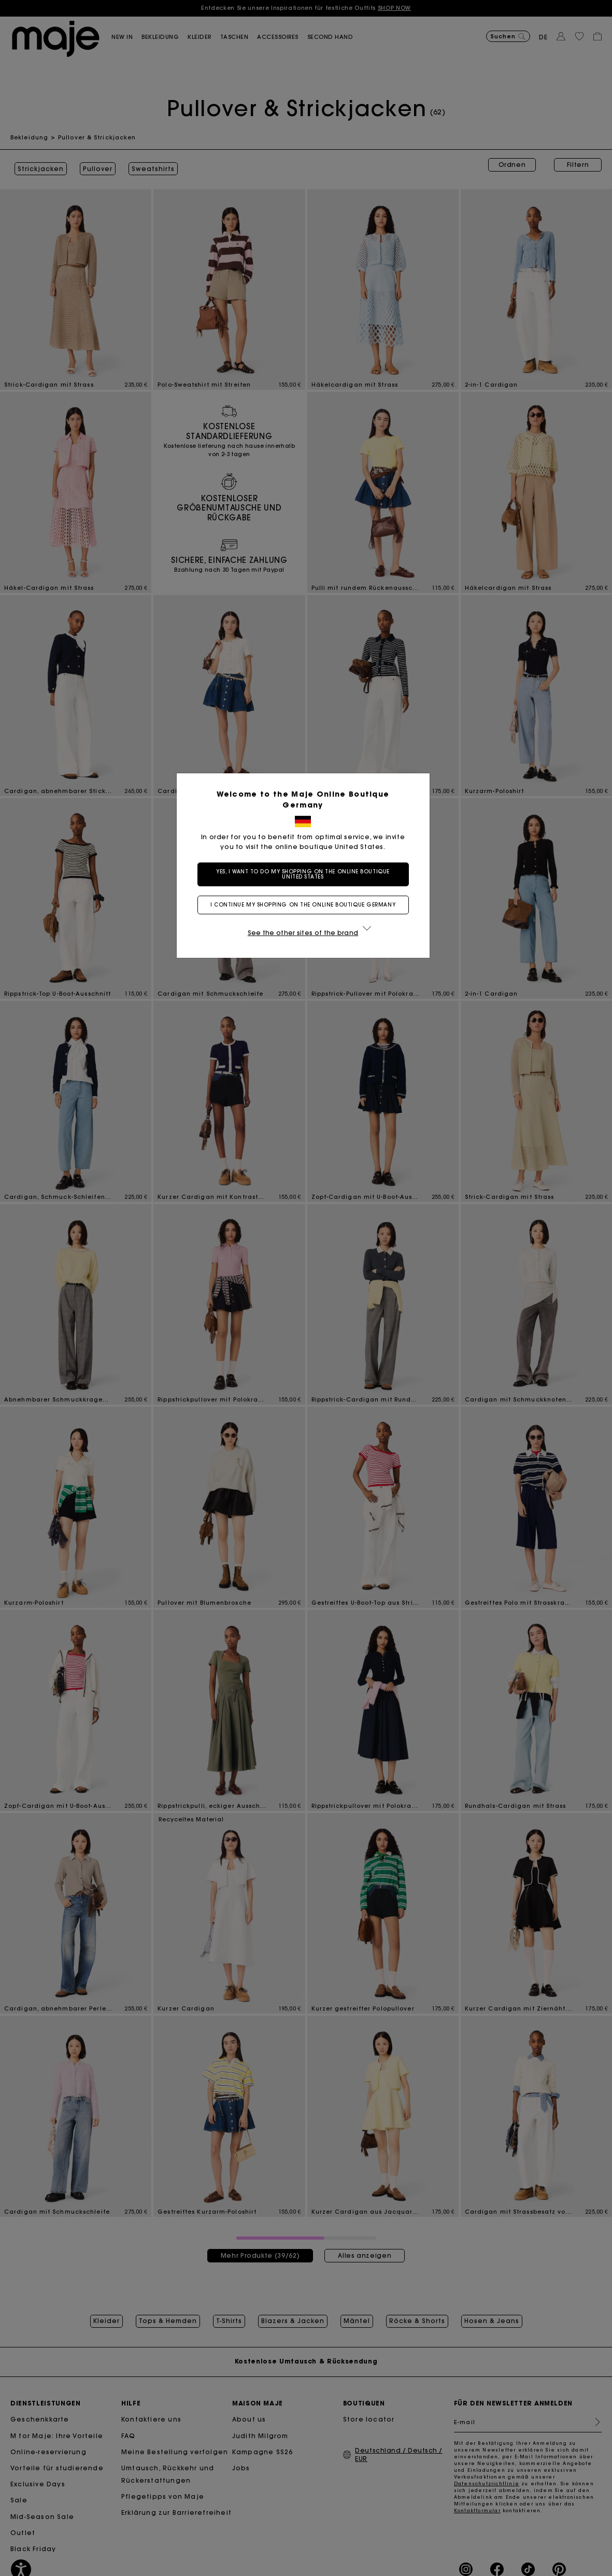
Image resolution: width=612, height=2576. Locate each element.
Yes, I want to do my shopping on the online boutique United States (306, 874)
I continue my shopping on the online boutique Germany (306, 904)
